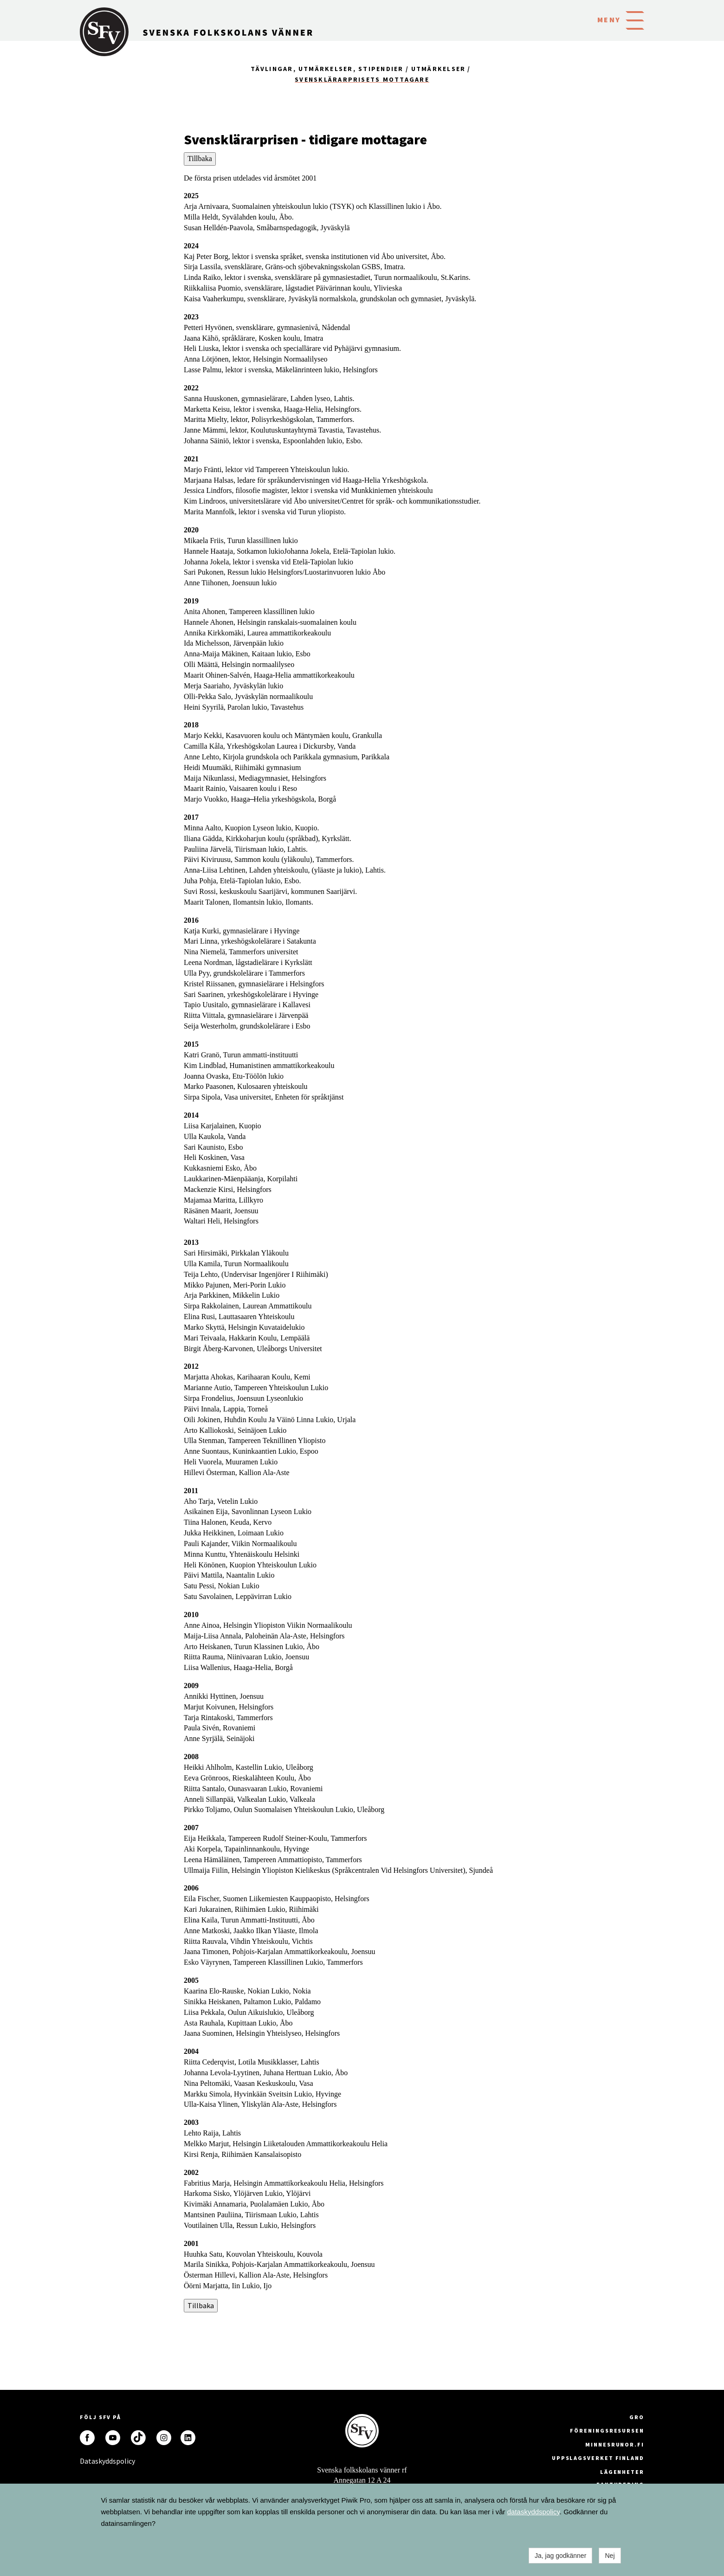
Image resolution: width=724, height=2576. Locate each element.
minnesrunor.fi (614, 2444)
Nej (609, 2555)
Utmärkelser (438, 69)
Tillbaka (199, 158)
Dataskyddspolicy (87, 2461)
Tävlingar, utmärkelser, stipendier (327, 69)
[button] (635, 19)
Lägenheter (622, 2471)
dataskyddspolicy (533, 2512)
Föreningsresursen (607, 2430)
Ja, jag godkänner (560, 2555)
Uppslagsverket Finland (598, 2457)
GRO (636, 2417)
